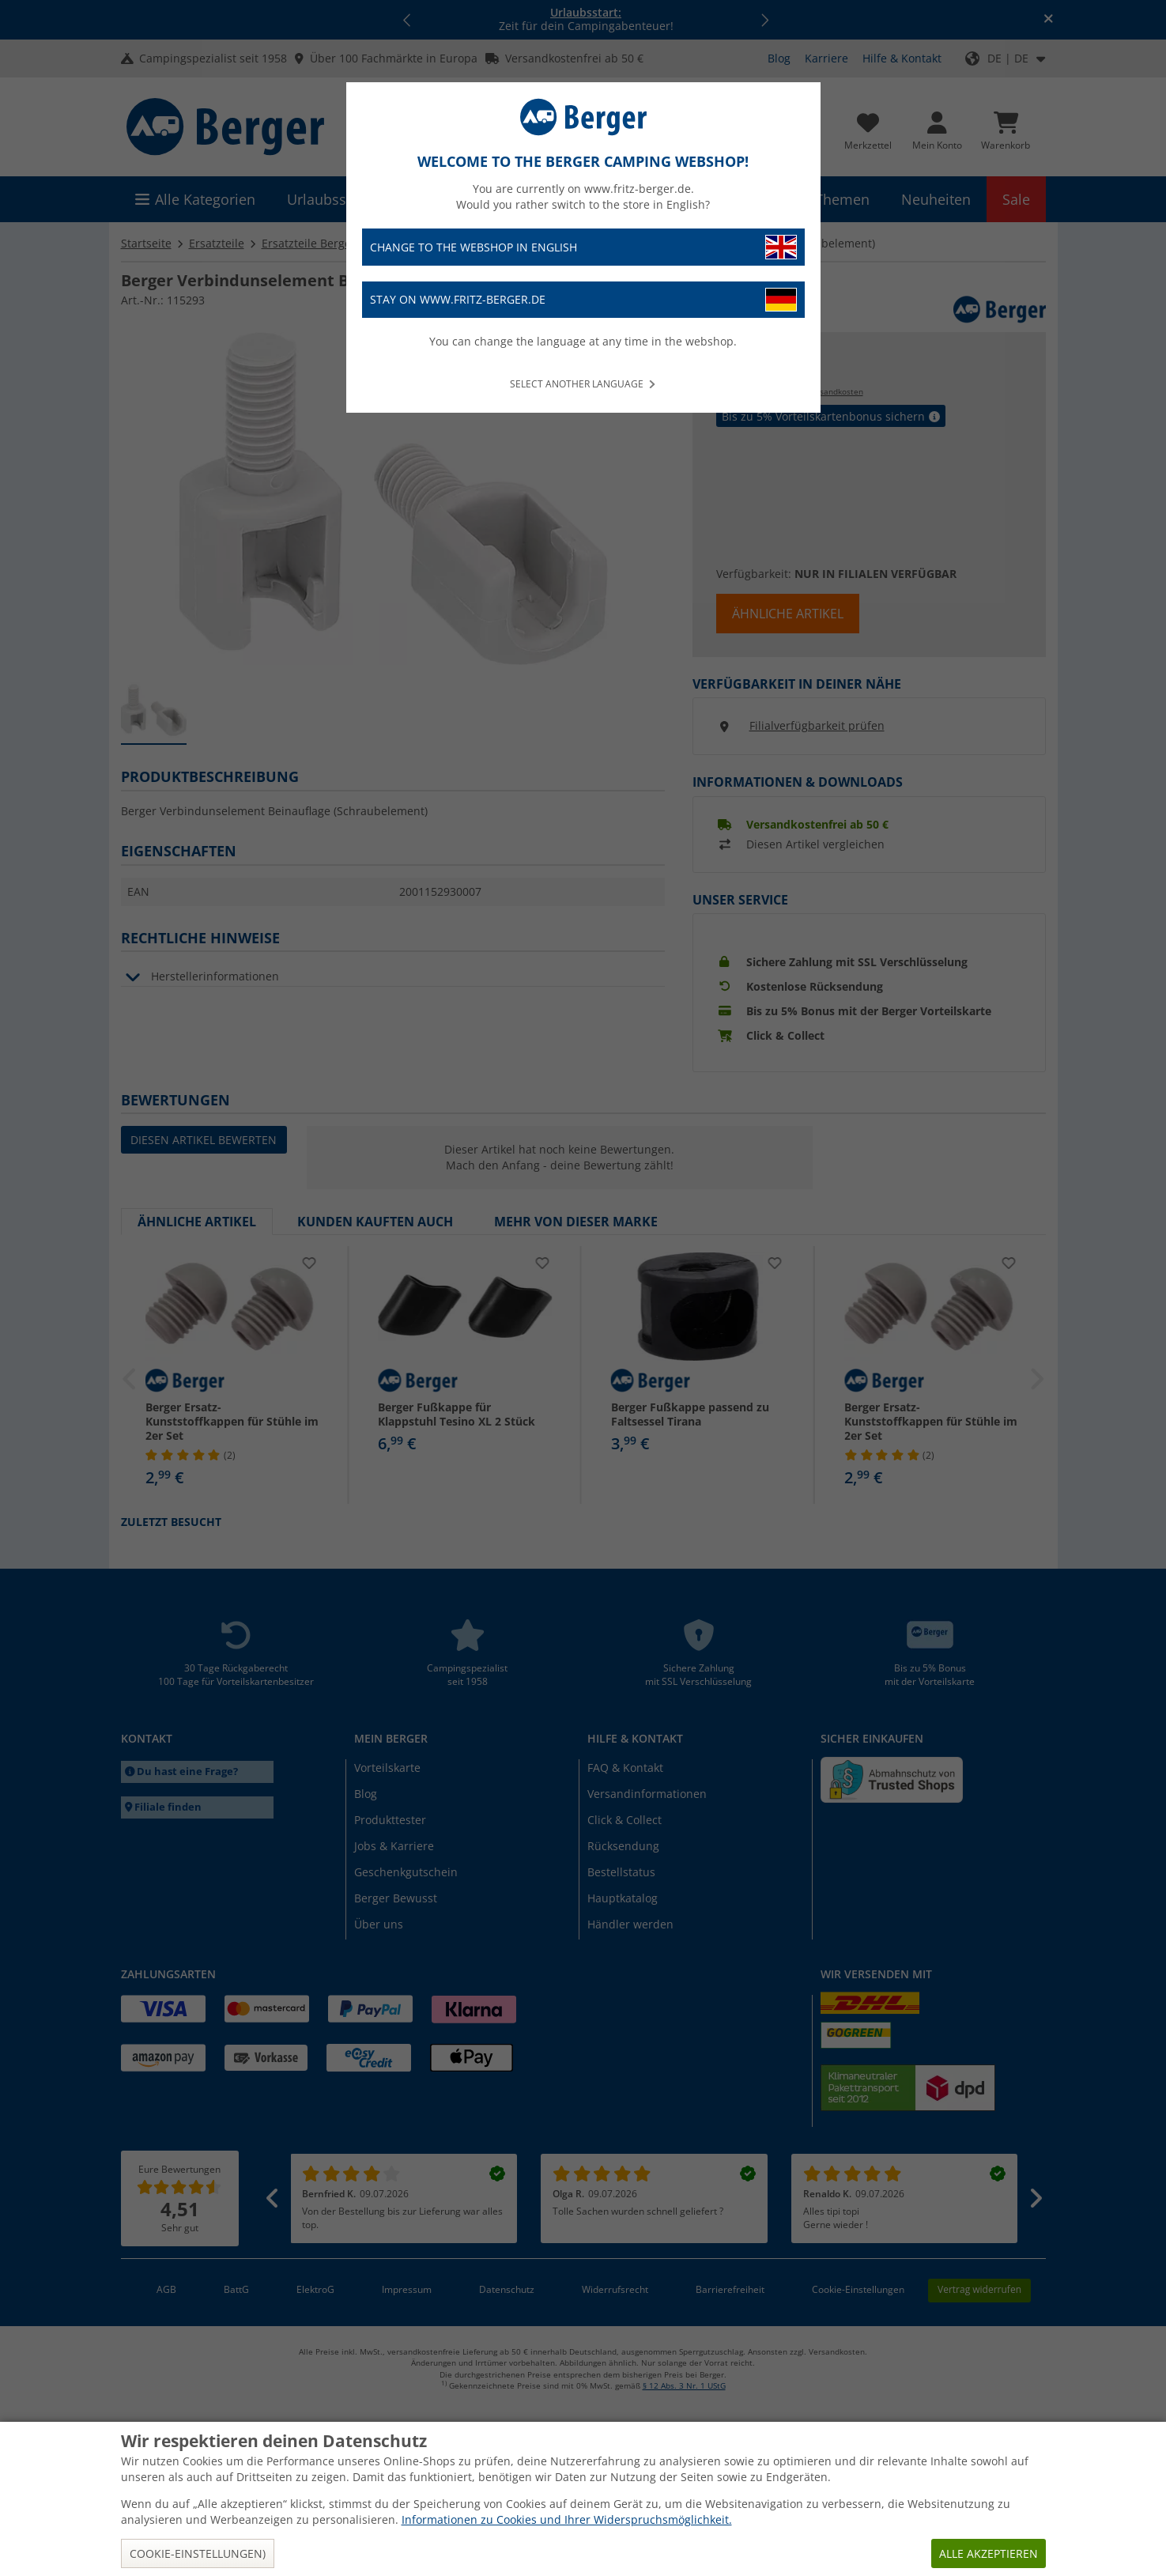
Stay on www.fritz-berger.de (583, 300)
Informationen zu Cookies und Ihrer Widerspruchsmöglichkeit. (567, 2519)
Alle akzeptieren (988, 2553)
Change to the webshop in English (583, 247)
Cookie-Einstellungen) (198, 2553)
